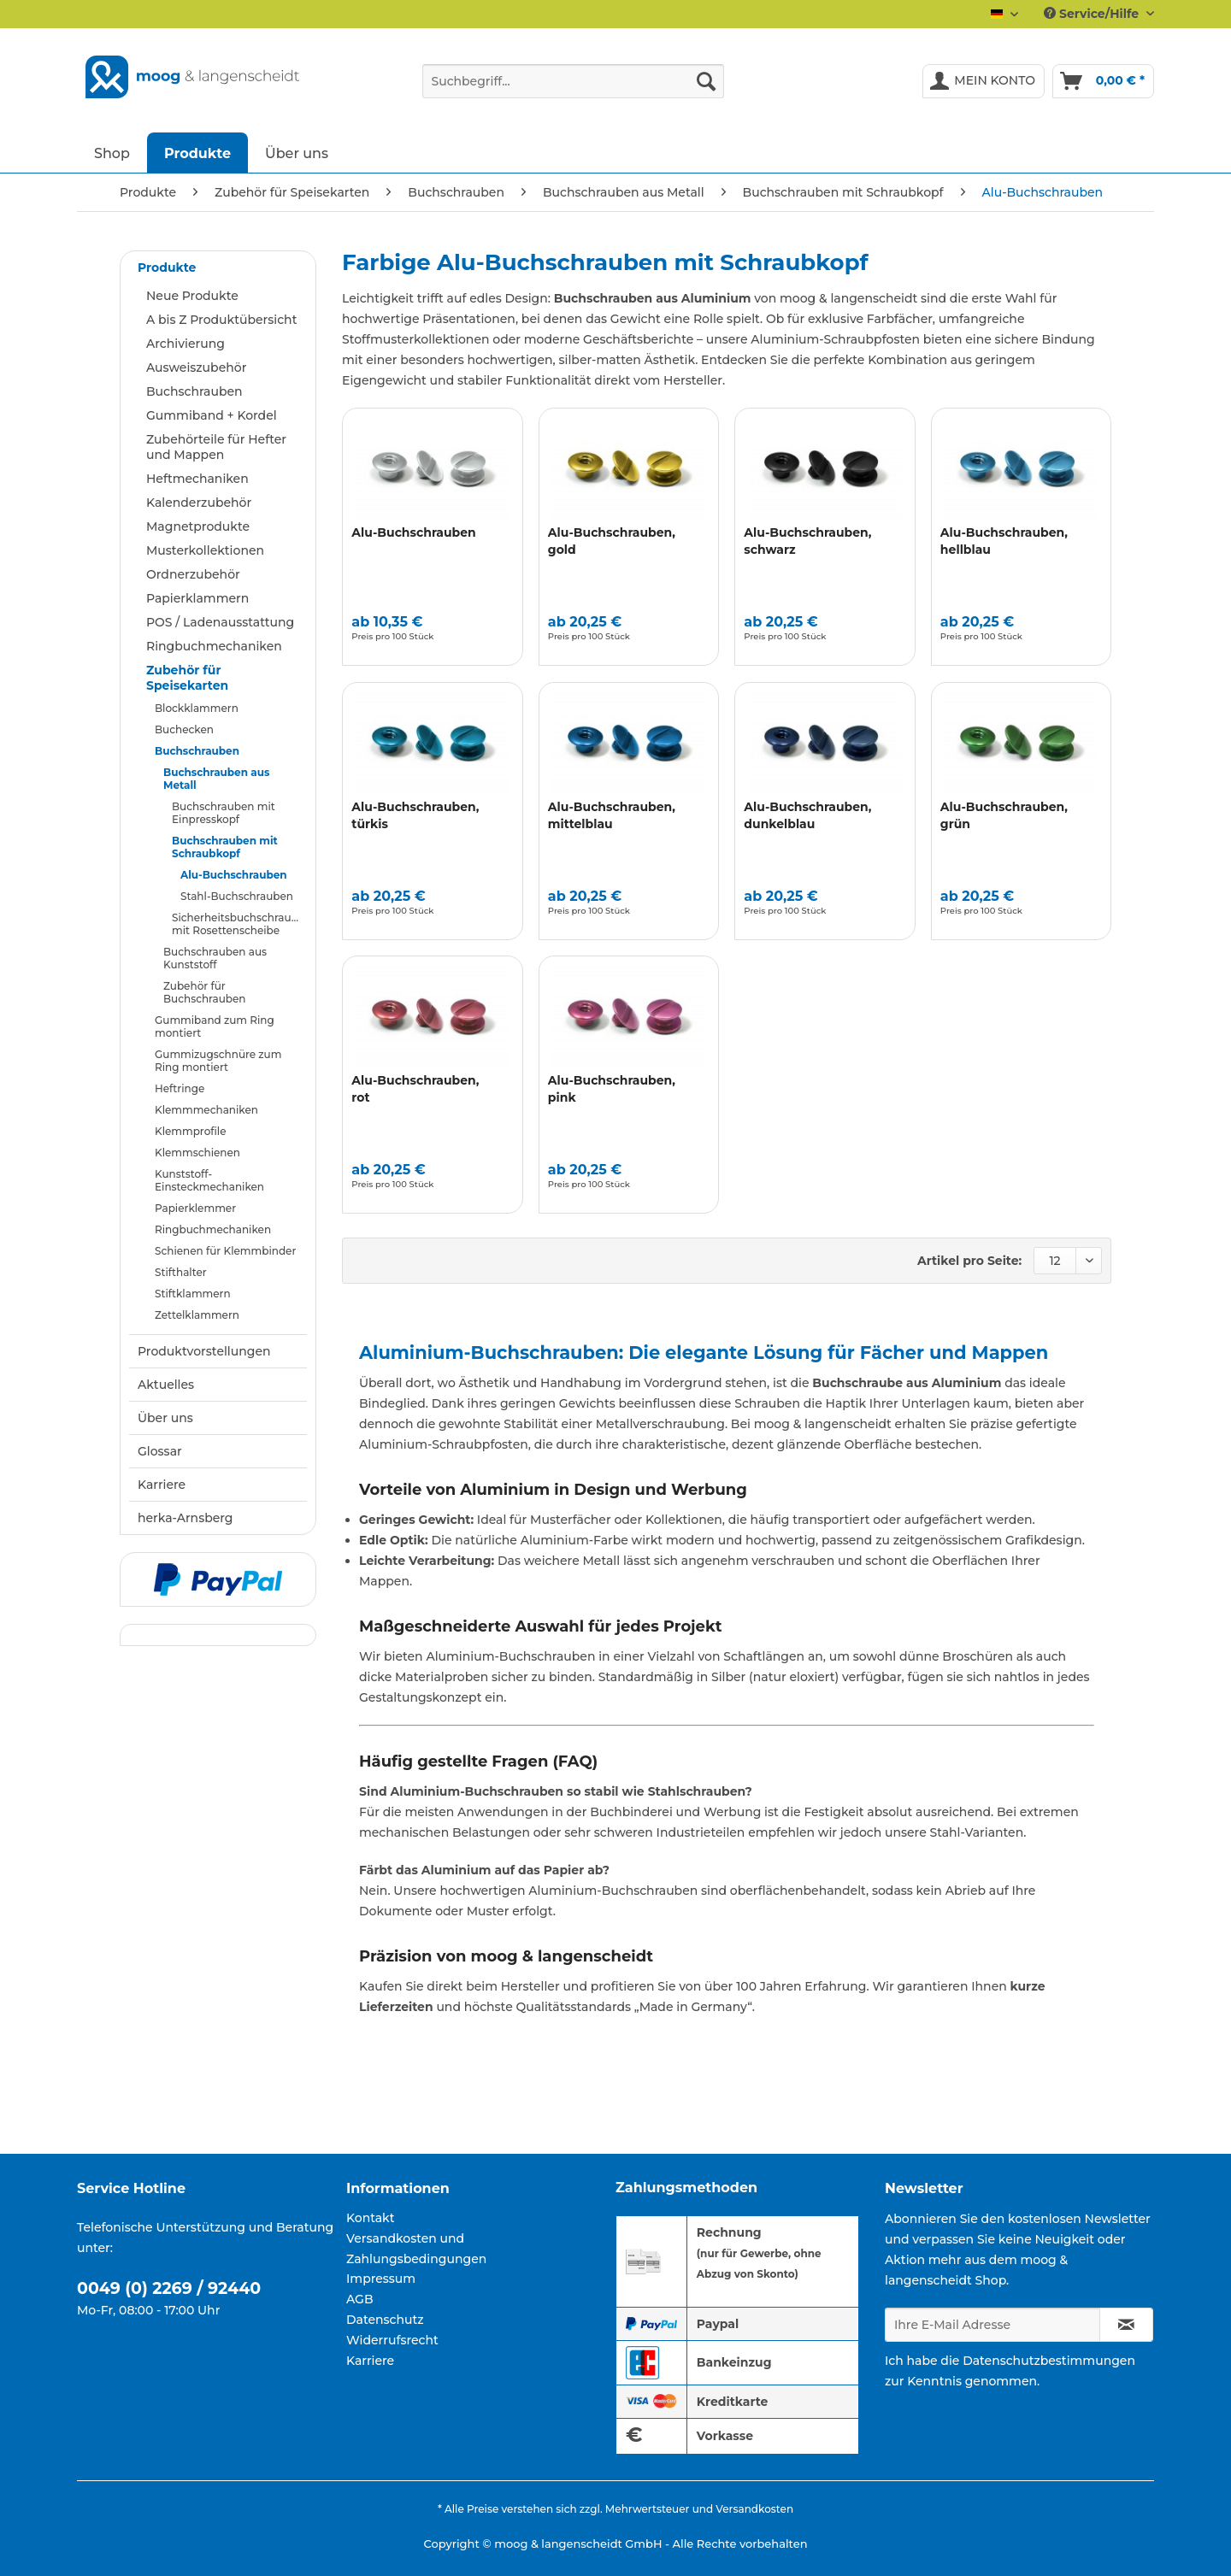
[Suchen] (706, 81)
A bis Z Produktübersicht (221, 319)
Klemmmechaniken (206, 1109)
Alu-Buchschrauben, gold (611, 541)
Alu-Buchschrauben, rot (415, 1089)
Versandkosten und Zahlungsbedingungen (416, 2249)
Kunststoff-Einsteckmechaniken (209, 1180)
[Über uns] (296, 152)
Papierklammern (197, 598)
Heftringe (179, 1088)
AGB (360, 2299)
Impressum (380, 2278)
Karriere (162, 1484)
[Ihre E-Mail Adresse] (992, 2325)
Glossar (160, 1451)
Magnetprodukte (198, 526)
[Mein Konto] (983, 81)
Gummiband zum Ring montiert (214, 1026)
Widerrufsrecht (392, 2340)
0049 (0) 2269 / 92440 (169, 2288)
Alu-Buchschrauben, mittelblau (611, 815)
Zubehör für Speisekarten (187, 677)
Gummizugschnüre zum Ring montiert (218, 1060)
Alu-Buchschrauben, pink (611, 1089)
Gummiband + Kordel (211, 415)
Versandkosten (754, 2508)
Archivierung (185, 343)
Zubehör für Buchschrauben (204, 992)
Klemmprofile (191, 1131)
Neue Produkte (192, 295)
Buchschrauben (194, 391)
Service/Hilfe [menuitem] (1093, 13)
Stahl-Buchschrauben (236, 896)
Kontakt (370, 2218)
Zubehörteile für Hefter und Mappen (216, 447)
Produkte (167, 267)
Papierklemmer (195, 1208)
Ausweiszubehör (196, 367)
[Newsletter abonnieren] (1126, 2325)
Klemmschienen (197, 1152)
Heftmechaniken (197, 478)
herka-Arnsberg (185, 1518)
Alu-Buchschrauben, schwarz (807, 541)
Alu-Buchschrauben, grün (1004, 815)
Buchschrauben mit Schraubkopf (225, 847)
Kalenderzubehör (198, 502)
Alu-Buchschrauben (233, 874)
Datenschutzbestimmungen (1049, 2360)
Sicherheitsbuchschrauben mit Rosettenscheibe (239, 924)
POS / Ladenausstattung (220, 622)
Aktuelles (166, 1384)
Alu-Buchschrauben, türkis (415, 815)
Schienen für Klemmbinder (225, 1250)
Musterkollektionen (205, 550)
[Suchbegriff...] (573, 81)
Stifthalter (181, 1272)
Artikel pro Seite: (969, 1260)
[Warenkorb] (1103, 81)
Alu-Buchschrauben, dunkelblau (807, 815)
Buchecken (184, 729)
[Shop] (112, 152)
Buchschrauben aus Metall (216, 778)
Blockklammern (197, 708)
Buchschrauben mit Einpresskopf (223, 813)
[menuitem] (573, 89)
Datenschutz (385, 2319)
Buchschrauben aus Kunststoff (215, 958)
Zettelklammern (197, 1315)
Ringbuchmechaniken (214, 646)
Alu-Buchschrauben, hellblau (1004, 541)
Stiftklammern (193, 1293)
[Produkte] (197, 152)
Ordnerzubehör (193, 574)
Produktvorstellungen (204, 1351)
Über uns (165, 1418)
